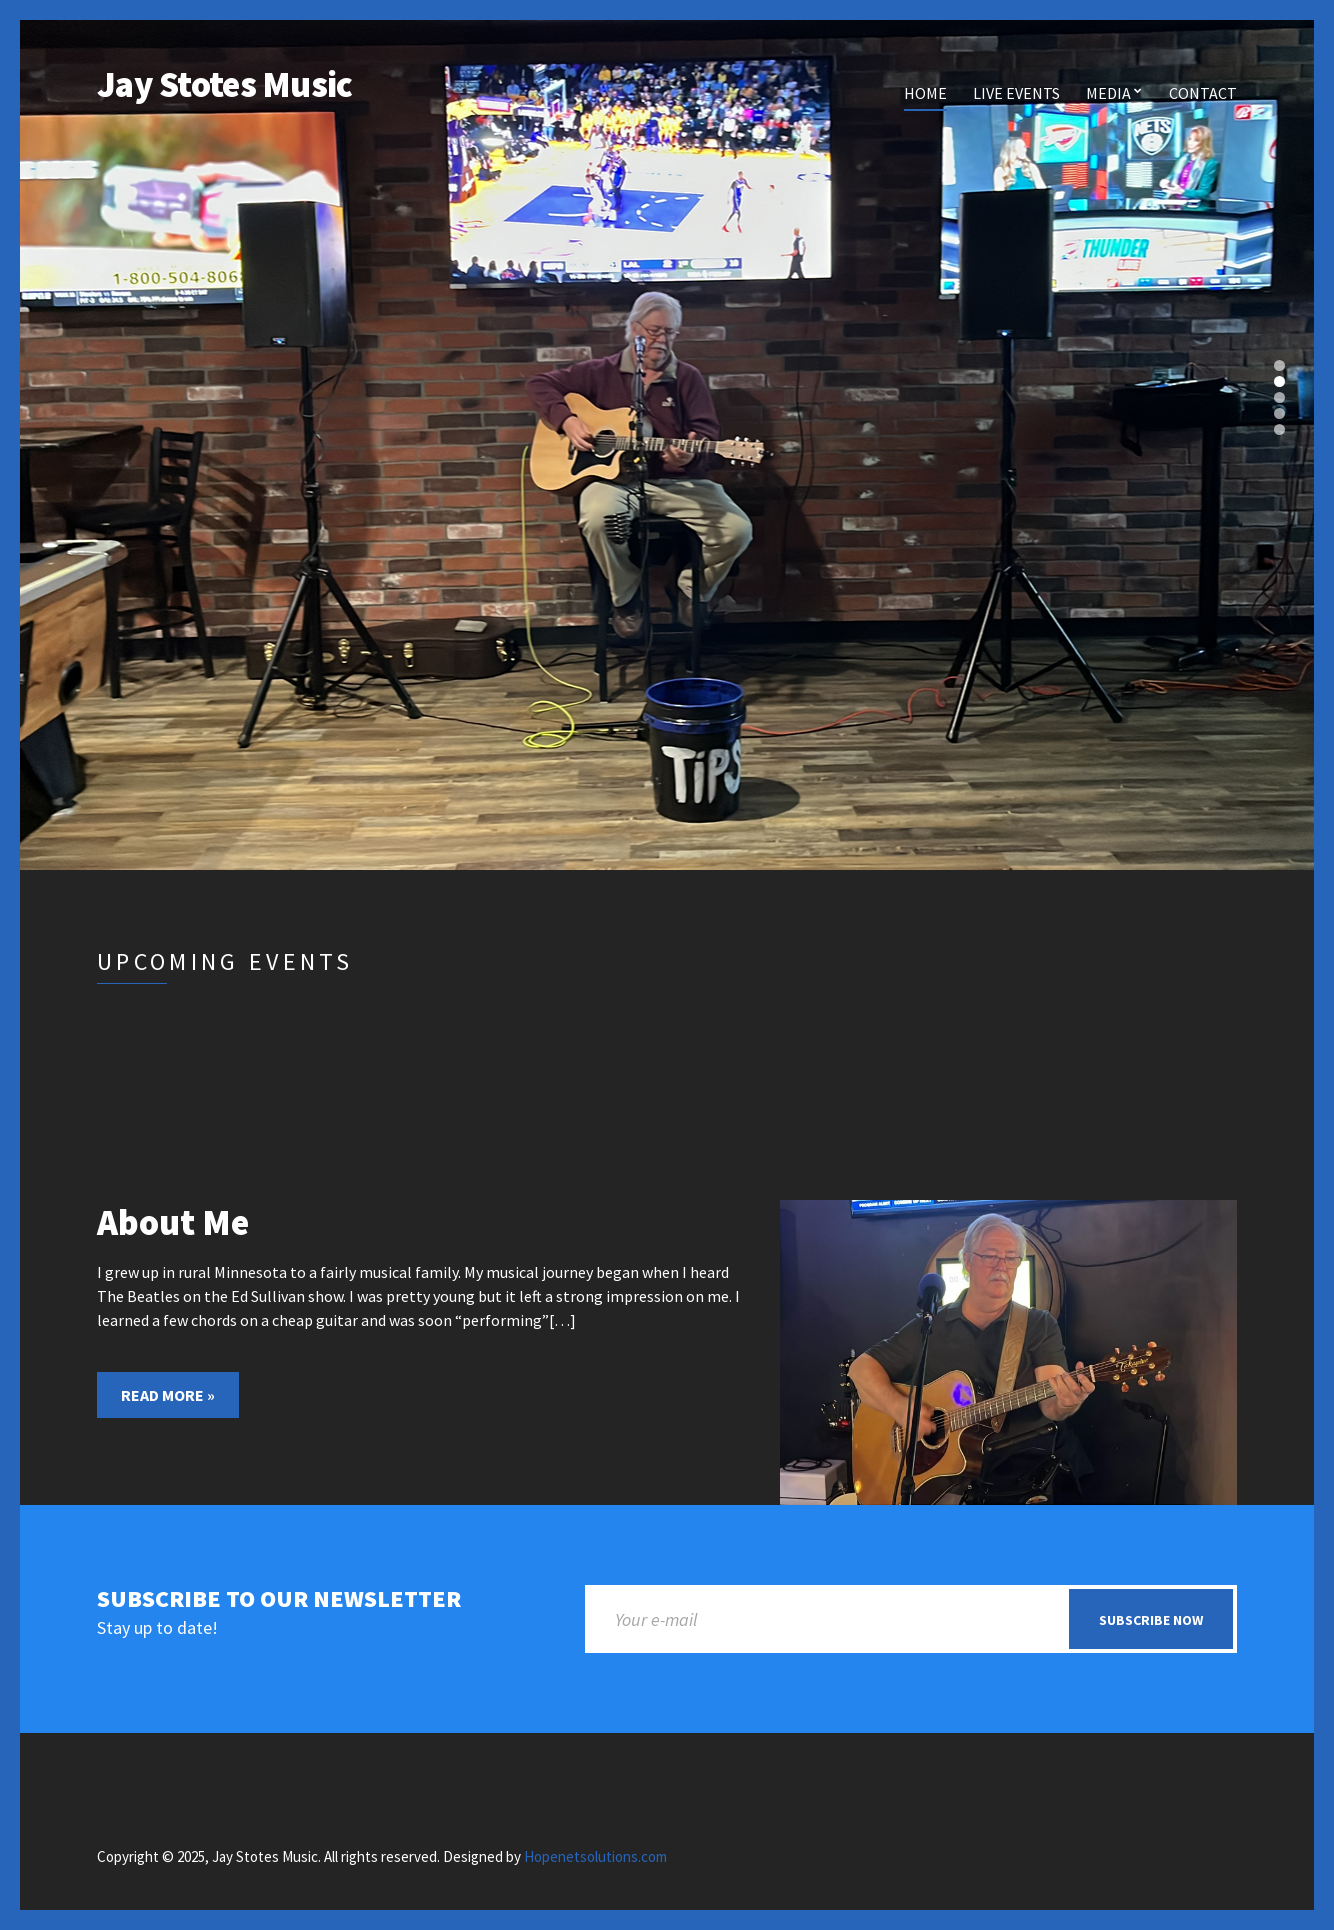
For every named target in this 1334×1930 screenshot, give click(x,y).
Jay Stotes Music (224, 84)
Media (1108, 93)
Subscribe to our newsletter (279, 1599)
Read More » (168, 1395)
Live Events (1016, 93)
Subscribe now (1151, 1620)
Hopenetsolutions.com (595, 1856)
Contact (1203, 93)
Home (925, 93)
